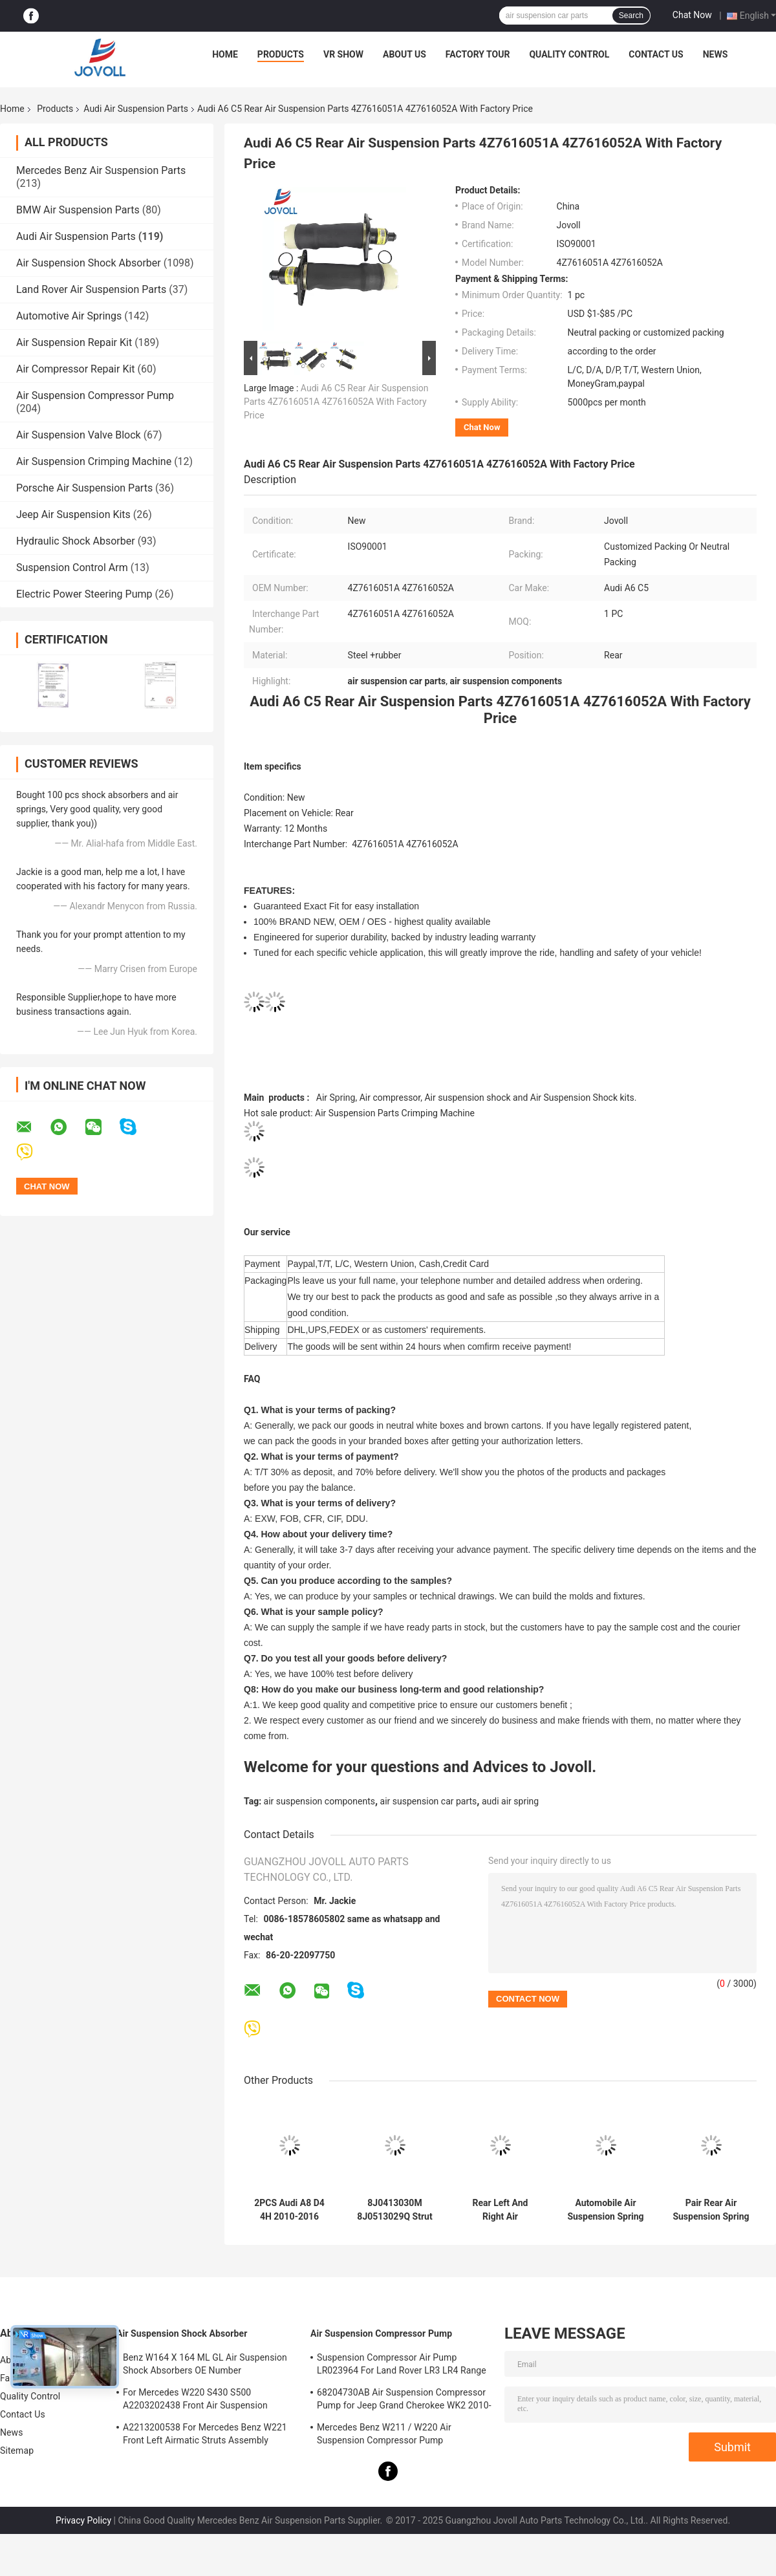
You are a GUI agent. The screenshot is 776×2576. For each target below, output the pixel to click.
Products (280, 54)
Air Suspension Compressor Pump (95, 395)
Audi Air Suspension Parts (135, 108)
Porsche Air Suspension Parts (84, 488)
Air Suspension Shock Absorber (88, 263)
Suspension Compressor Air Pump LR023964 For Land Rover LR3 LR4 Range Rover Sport (401, 2365)
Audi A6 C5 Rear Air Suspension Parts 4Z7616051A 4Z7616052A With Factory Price (336, 401)
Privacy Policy (83, 2520)
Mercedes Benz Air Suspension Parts (101, 170)
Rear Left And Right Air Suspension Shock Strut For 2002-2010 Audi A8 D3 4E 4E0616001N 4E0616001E (499, 2210)
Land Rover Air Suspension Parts (91, 289)
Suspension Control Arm (72, 567)
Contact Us (656, 54)
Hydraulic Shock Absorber (75, 541)
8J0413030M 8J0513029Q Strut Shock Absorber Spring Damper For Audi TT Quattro (395, 2210)
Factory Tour (478, 54)
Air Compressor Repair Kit (75, 369)
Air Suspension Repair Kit (74, 342)
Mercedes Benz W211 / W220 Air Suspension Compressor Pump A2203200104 (384, 2435)
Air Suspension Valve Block (78, 435)
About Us (404, 54)
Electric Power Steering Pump (84, 594)
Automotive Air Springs (69, 316)
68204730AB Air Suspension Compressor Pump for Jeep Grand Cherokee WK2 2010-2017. (404, 2400)
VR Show (343, 54)
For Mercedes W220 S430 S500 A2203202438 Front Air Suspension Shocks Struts (195, 2400)
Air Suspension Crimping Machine (93, 461)
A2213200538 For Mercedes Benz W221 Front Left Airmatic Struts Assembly (205, 2433)
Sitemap (17, 2450)
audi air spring (510, 1801)
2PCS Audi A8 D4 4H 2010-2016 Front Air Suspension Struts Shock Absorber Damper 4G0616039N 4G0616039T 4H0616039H (289, 2210)
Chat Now (692, 15)
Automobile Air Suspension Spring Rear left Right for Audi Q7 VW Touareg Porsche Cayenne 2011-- (605, 2210)
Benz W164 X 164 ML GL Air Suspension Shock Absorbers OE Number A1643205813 (205, 2365)
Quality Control (569, 54)
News (715, 54)
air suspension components (319, 1801)
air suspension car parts (428, 1801)
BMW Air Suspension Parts (78, 210)
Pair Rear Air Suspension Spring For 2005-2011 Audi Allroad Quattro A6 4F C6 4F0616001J (711, 2210)
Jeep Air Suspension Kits (73, 514)
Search (631, 15)
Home (225, 54)
